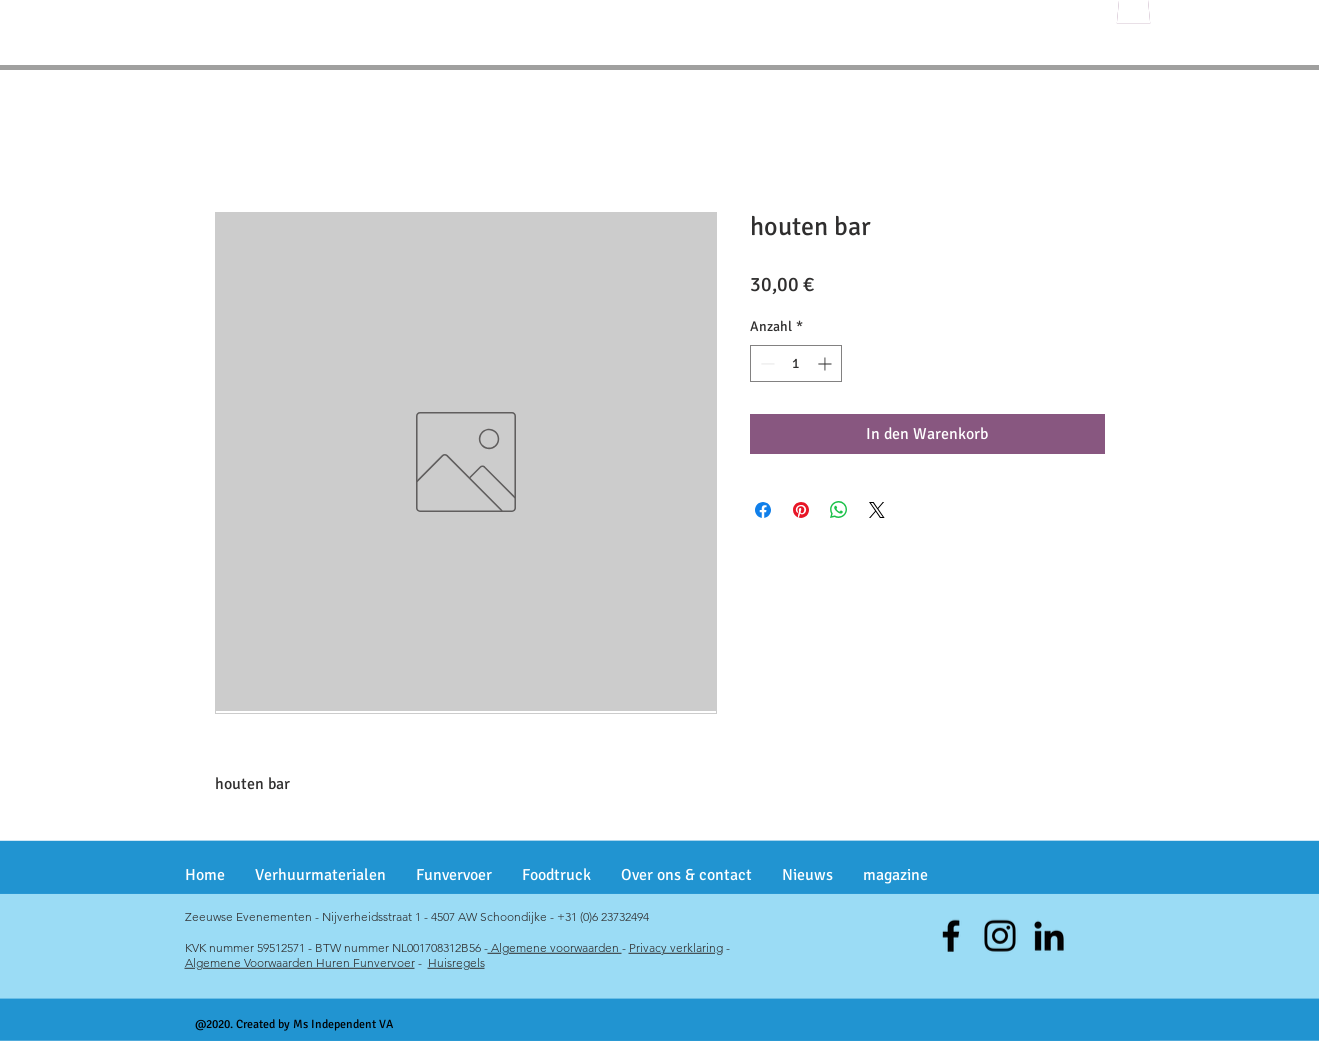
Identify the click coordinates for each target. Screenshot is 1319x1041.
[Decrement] (765, 363)
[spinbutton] (796, 363)
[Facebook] (951, 936)
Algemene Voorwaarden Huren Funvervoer (300, 962)
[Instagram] (1000, 936)
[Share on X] (877, 510)
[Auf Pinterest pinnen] (801, 510)
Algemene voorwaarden (555, 947)
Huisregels (456, 962)
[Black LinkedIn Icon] (1049, 936)
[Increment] (826, 363)
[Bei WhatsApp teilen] (839, 510)
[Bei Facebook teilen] (763, 510)
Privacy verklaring (676, 947)
